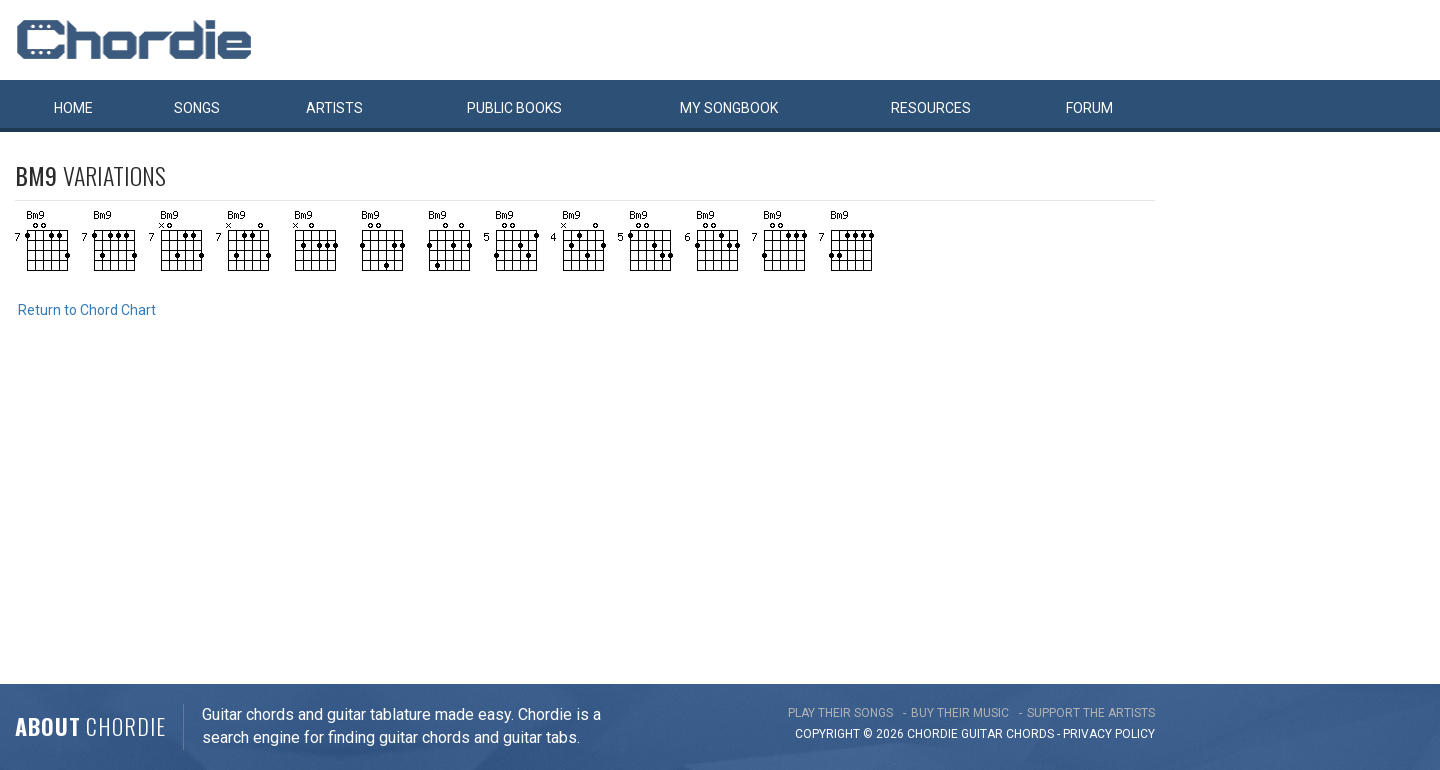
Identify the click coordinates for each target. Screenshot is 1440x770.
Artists (334, 108)
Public (514, 108)
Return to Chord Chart (87, 310)
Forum (1089, 108)
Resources (931, 108)
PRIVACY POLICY (1109, 734)
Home (73, 108)
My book (729, 108)
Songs (197, 108)
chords (1030, 734)
